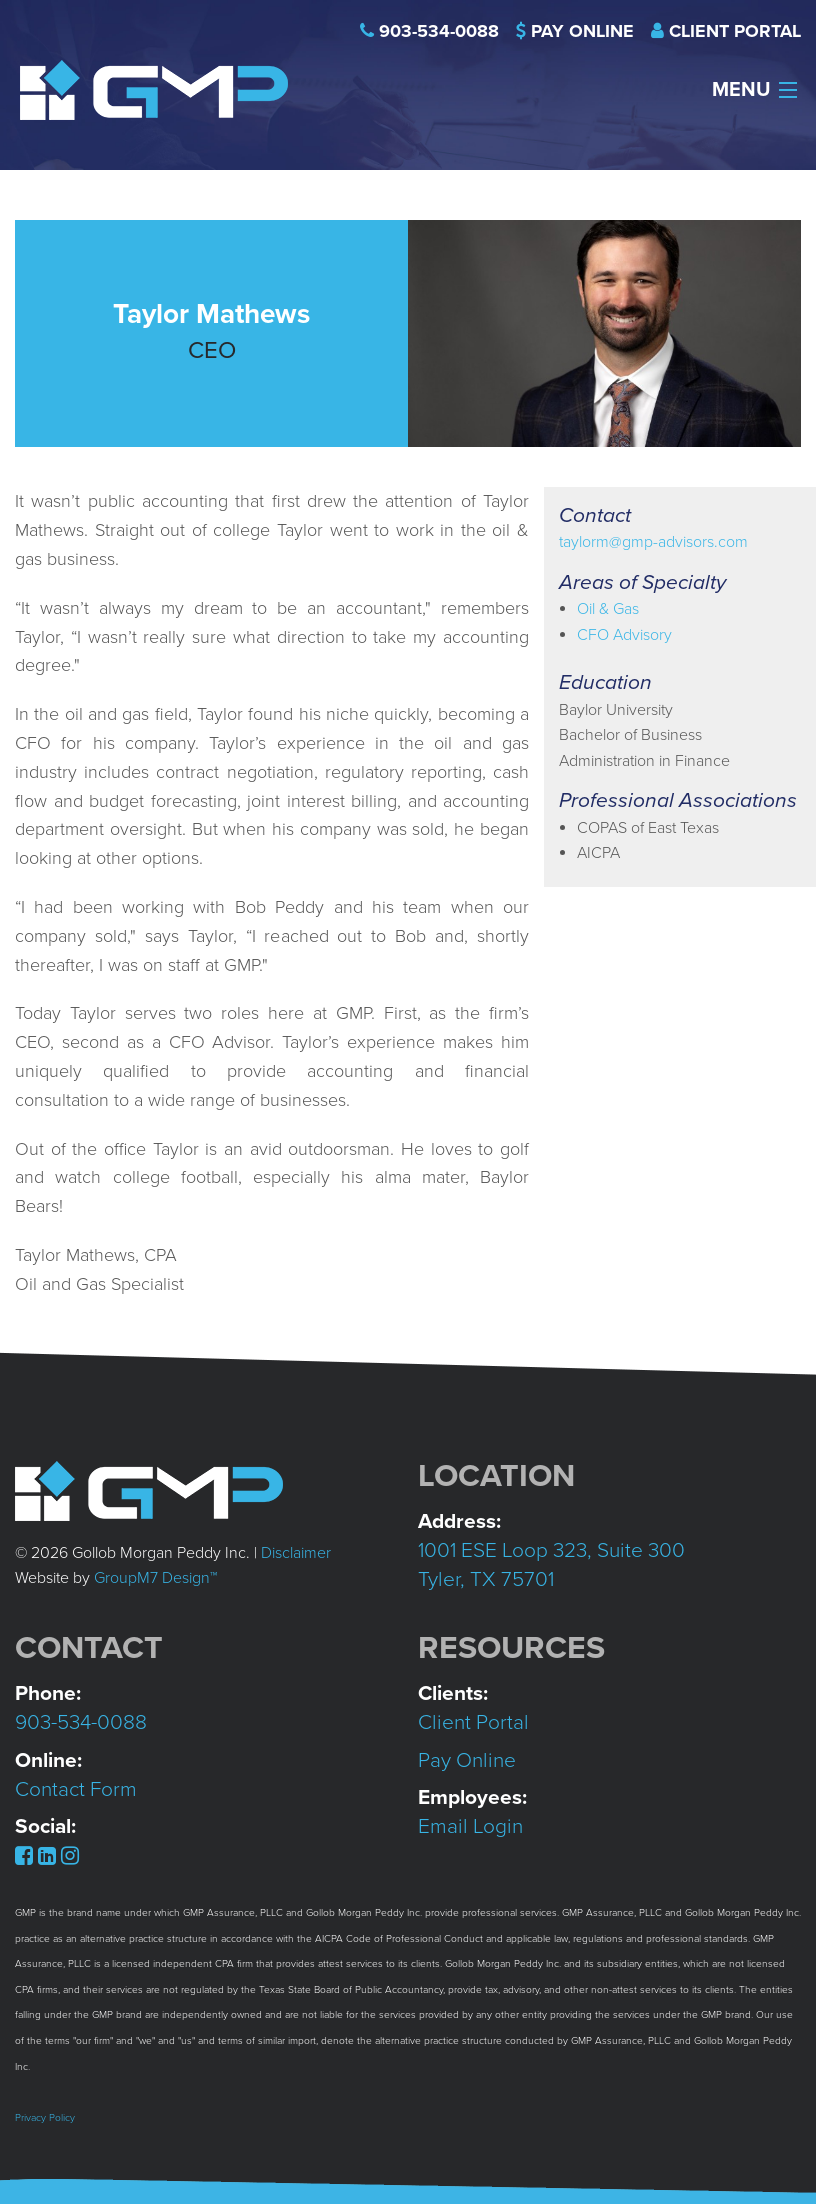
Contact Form (76, 1789)
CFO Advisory (624, 635)
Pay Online (582, 31)
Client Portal (735, 31)
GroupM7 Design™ (155, 1578)
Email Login (470, 1826)
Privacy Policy (45, 2118)
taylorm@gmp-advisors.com (653, 542)
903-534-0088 (439, 31)
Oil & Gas (608, 609)
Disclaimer (296, 1553)
